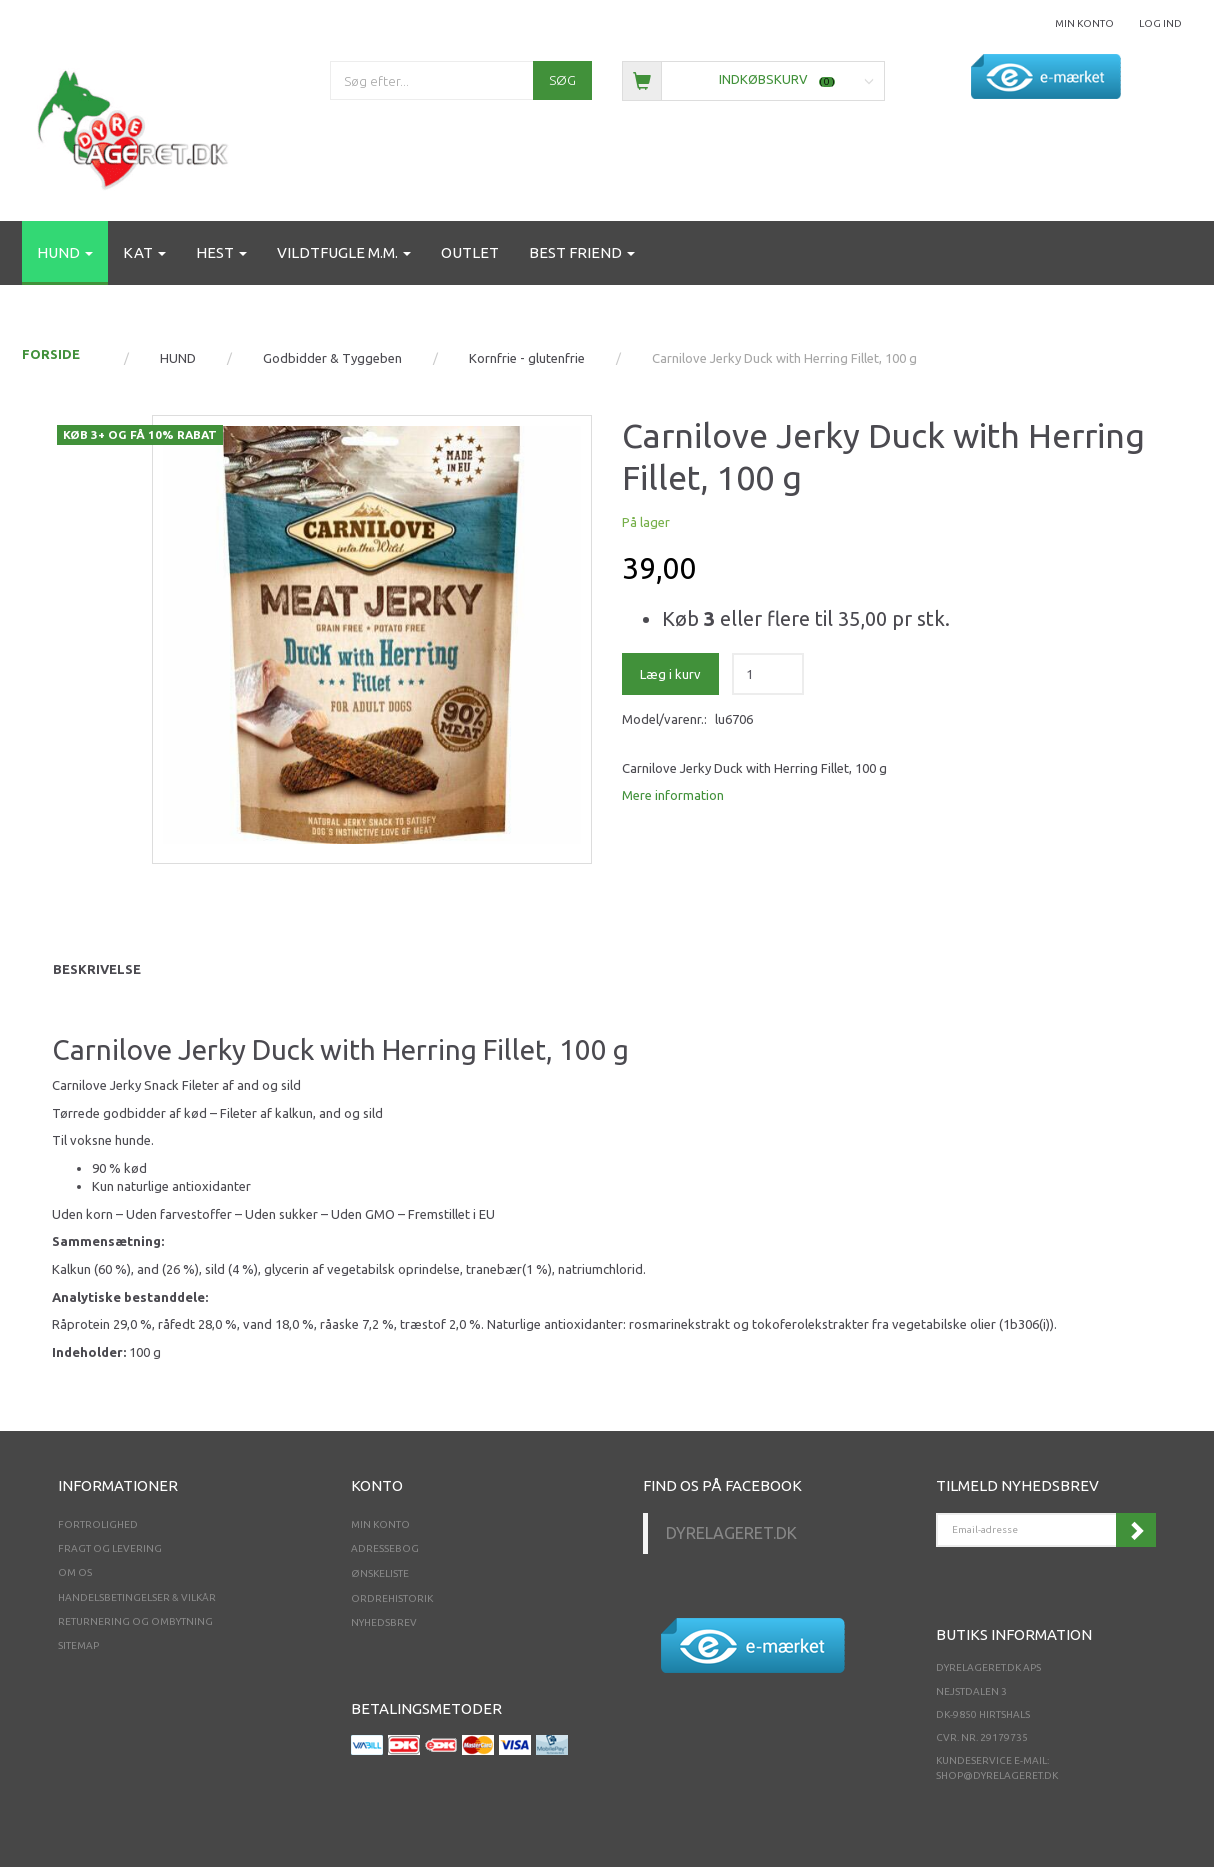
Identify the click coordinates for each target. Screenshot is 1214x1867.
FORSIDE (51, 354)
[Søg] (562, 80)
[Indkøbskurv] (753, 79)
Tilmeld (1136, 1530)
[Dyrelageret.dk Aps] (137, 125)
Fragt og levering (110, 1548)
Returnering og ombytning (135, 1621)
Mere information (673, 795)
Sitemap (78, 1645)
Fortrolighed (98, 1524)
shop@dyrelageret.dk (997, 1775)
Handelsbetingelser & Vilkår (137, 1597)
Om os (75, 1572)
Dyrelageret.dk (731, 1533)
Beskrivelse (97, 969)
